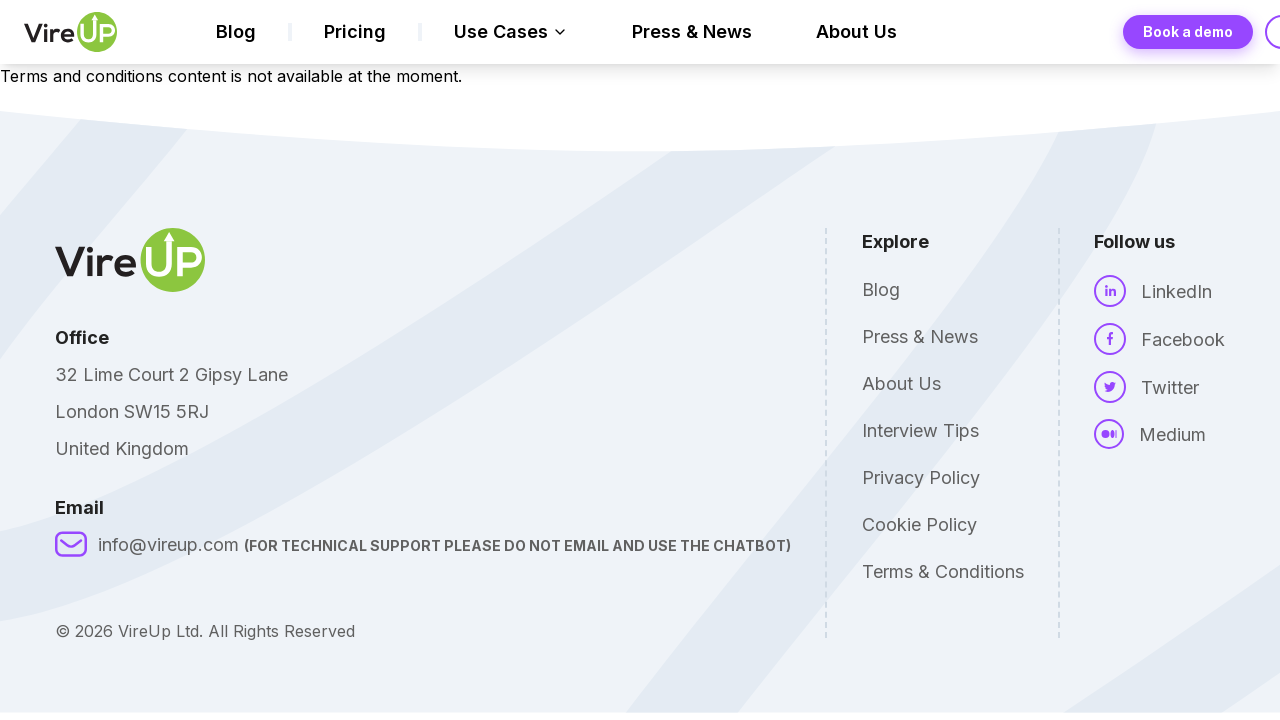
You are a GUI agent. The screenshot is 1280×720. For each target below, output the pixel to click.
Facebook (1183, 339)
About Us (856, 31)
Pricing (355, 31)
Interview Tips (920, 430)
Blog (236, 31)
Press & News (692, 31)
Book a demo (1188, 32)
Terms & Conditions (943, 571)
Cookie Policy (919, 524)
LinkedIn (1176, 291)
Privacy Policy (921, 477)
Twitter (1170, 387)
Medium (1172, 434)
